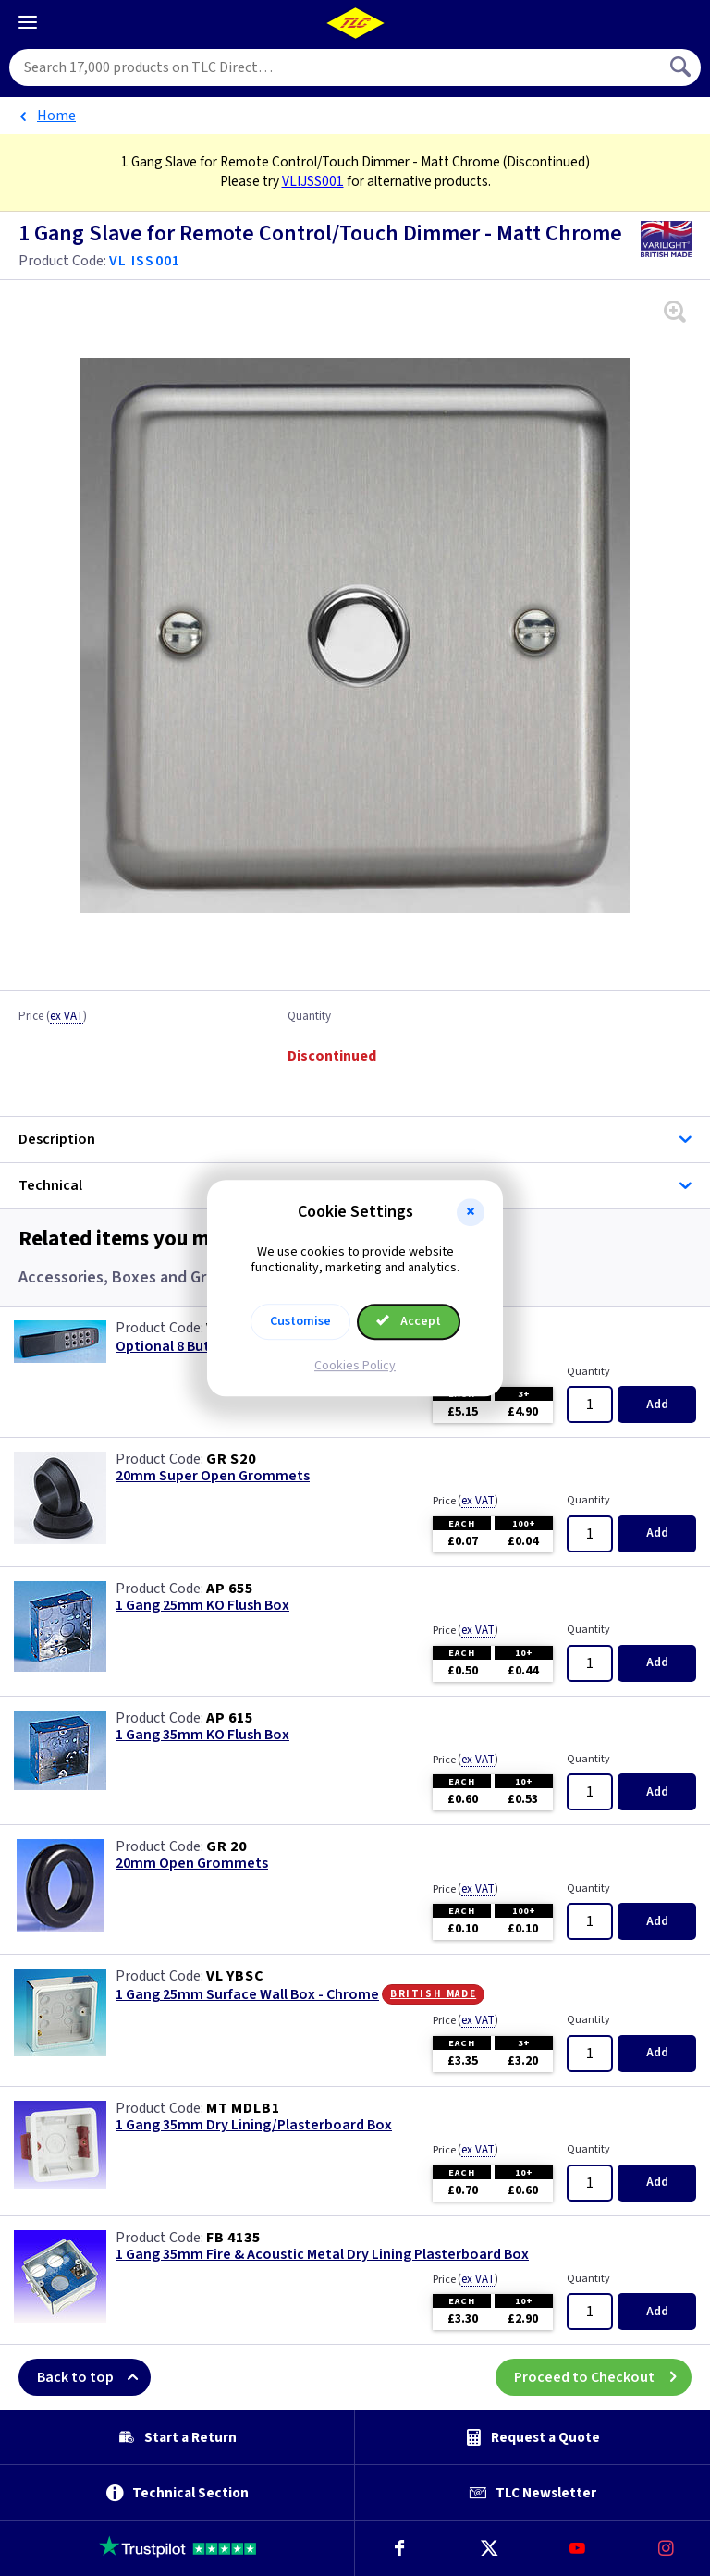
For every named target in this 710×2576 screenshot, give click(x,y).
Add (657, 1404)
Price (52, 1017)
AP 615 (229, 1718)
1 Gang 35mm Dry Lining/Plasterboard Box (254, 2125)
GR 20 (226, 1846)
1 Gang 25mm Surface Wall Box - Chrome (247, 1995)
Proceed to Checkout (603, 2377)
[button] (470, 1212)
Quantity (309, 1017)
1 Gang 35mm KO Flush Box (202, 1735)
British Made (433, 1993)
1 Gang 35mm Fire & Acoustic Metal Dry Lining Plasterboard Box (322, 2254)
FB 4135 (233, 2237)
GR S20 (231, 1459)
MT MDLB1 (242, 2108)
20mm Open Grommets (192, 1863)
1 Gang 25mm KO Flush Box (202, 1605)
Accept (408, 1321)
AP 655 (229, 1588)
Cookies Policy (355, 1365)
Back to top (94, 2377)
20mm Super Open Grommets (213, 1476)
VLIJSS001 (313, 181)
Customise (300, 1321)
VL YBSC (235, 1976)
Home (56, 115)
